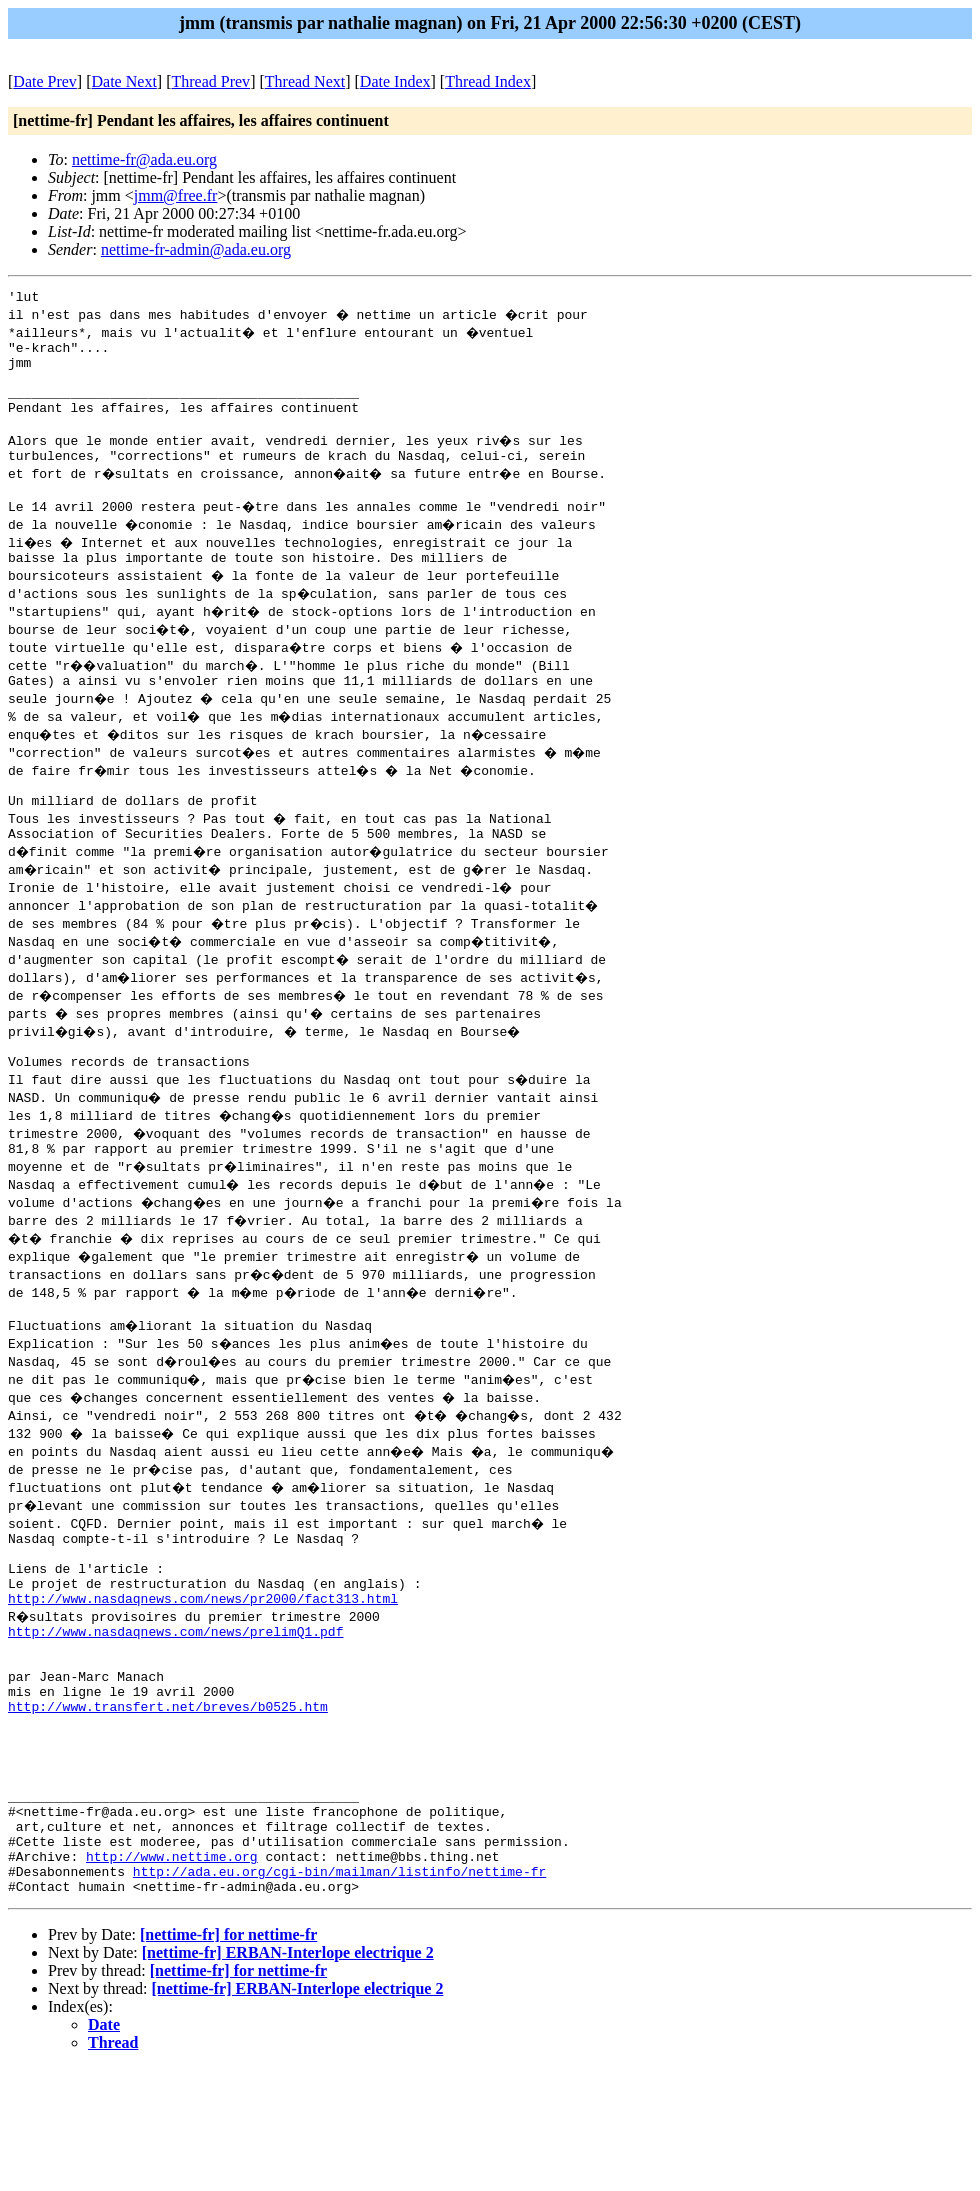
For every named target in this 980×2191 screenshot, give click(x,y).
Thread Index (488, 81)
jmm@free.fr (176, 195)
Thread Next (305, 81)
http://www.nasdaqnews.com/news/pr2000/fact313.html (203, 1667)
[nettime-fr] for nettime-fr (228, 2057)
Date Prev (45, 81)
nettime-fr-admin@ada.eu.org (196, 249)
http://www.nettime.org (172, 1973)
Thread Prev (210, 81)
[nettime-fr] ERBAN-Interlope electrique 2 (288, 2075)
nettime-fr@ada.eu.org (144, 159)
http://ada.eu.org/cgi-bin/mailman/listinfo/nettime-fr (339, 1991)
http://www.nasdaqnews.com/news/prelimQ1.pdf (175, 1703)
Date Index (395, 81)
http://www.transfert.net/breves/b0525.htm (168, 1793)
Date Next (124, 81)
